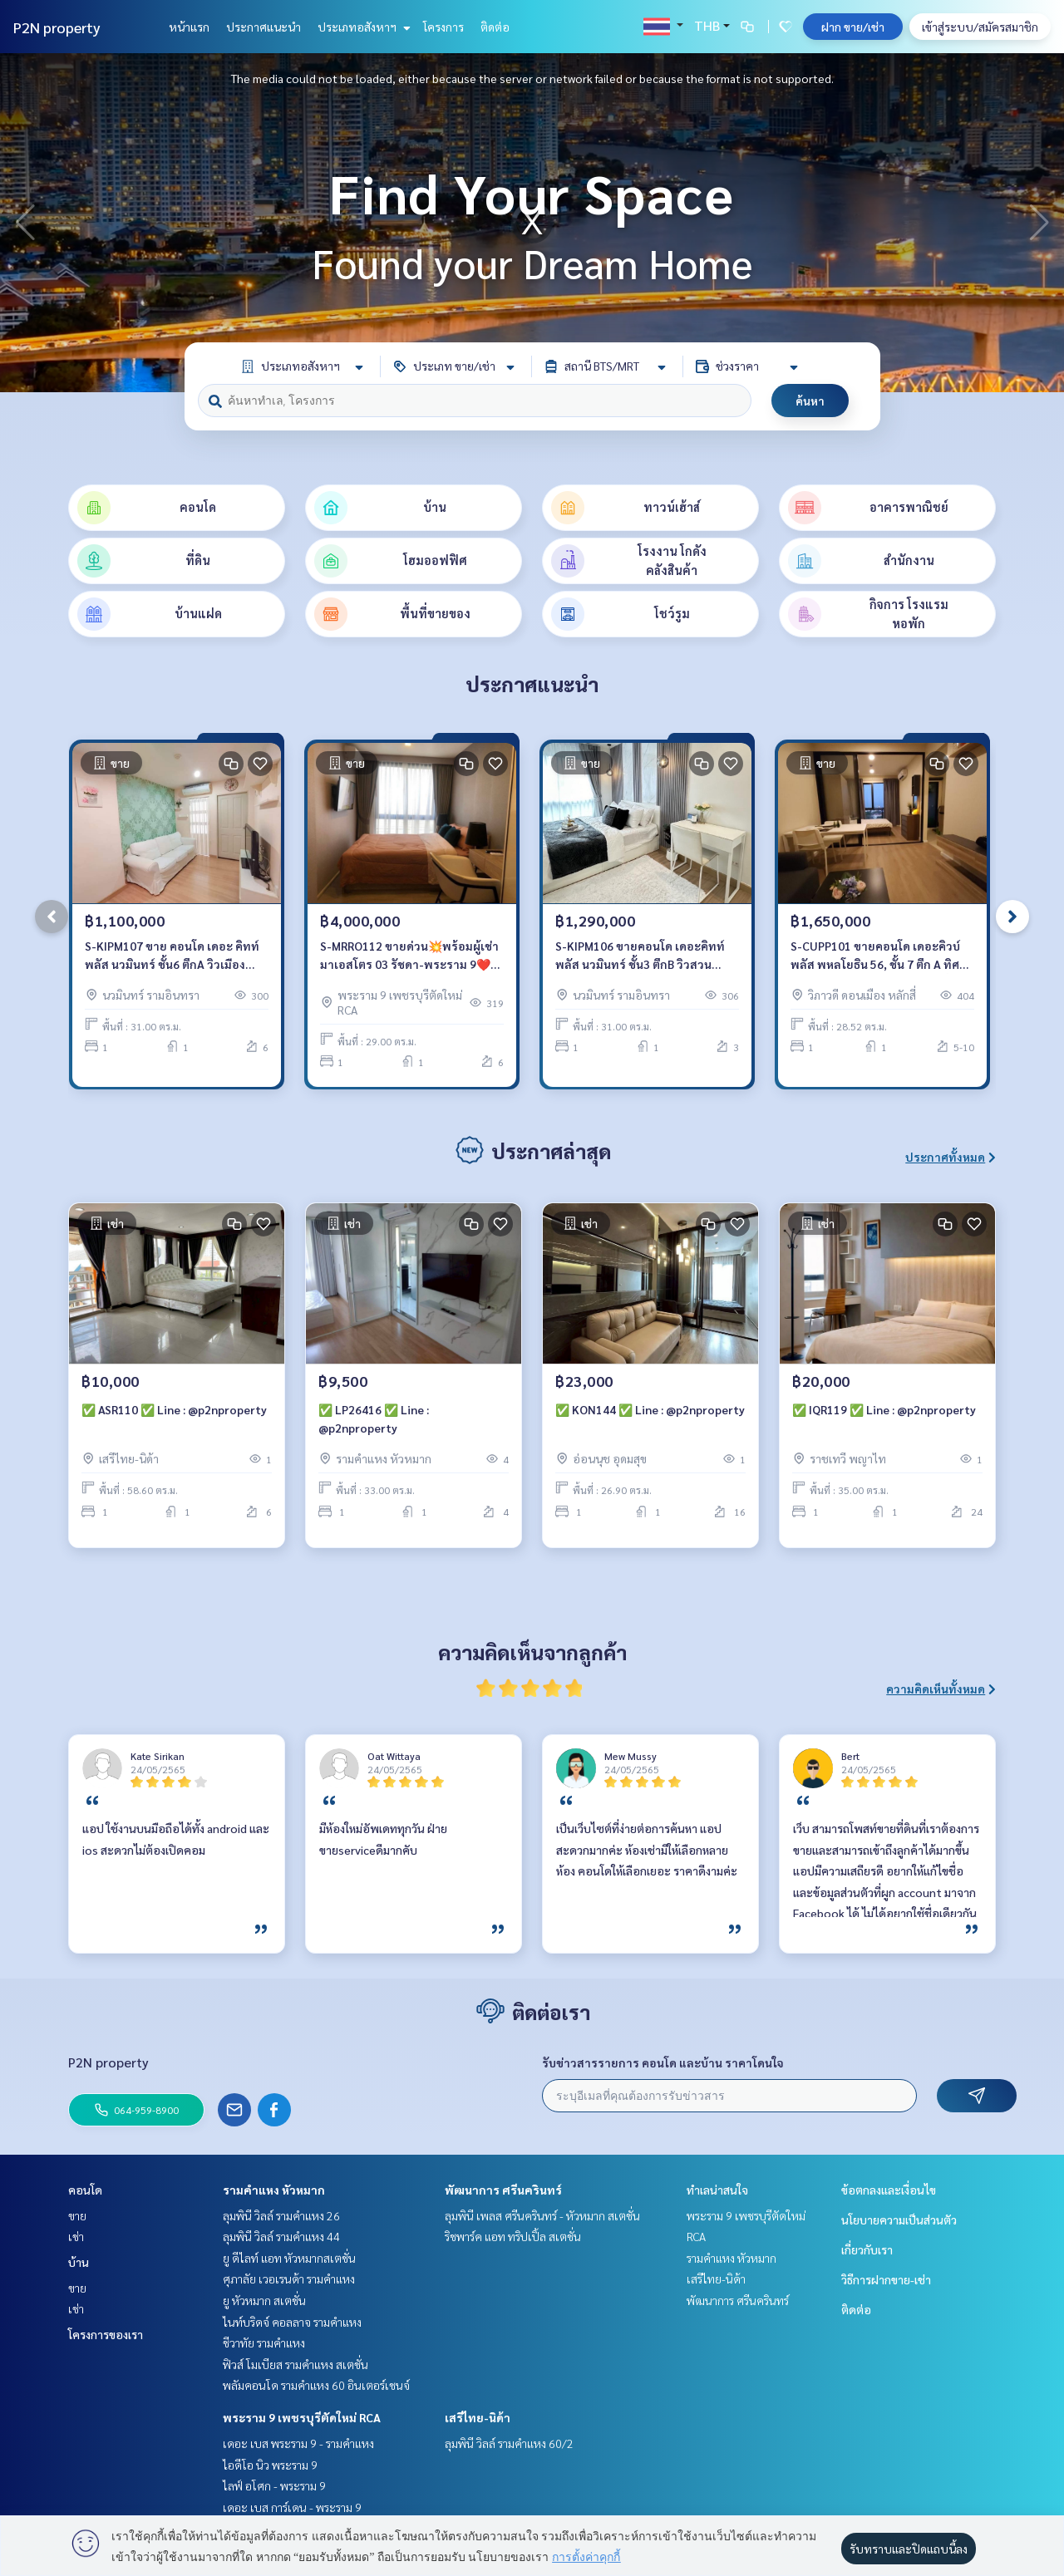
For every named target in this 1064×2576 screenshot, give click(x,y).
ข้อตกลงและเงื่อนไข (888, 2189)
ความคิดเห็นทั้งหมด (941, 1688)
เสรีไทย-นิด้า (477, 2417)
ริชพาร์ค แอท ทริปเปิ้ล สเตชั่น (513, 2236)
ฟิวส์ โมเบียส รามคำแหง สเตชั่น (295, 2364)
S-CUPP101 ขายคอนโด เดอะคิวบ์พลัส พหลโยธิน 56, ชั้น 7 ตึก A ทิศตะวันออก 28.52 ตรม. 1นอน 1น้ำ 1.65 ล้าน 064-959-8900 (875, 956)
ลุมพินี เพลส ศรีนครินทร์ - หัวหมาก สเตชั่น (542, 2215)
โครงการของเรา (105, 2334)
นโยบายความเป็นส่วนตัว (899, 2219)
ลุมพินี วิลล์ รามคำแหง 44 (281, 2236)
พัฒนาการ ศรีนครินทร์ (503, 2189)
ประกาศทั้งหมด (950, 1156)
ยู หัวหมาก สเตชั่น (264, 2300)
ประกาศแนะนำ (263, 26)
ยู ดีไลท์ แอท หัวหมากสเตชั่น (289, 2257)
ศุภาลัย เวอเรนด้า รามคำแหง (289, 2278)
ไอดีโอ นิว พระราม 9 (270, 2464)
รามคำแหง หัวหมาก (274, 2189)
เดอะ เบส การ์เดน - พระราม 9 (292, 2507)
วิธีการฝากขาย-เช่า (886, 2279)
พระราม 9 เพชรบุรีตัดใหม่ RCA (302, 2417)
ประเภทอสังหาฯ (362, 26)
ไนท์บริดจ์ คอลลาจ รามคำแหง (292, 2321)
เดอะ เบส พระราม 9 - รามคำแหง (298, 2443)
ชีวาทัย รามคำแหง (264, 2342)
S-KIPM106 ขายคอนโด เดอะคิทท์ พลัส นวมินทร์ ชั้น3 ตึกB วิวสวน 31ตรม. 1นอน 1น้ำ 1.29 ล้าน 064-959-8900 (640, 956)
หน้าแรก (189, 26)
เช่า (76, 2236)
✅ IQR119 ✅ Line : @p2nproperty (884, 1409)
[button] (1039, 222)
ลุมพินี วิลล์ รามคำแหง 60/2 (509, 2443)
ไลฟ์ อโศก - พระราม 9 (274, 2485)
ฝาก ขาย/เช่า (852, 26)
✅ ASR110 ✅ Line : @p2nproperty (174, 1409)
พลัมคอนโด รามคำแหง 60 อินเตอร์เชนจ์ (316, 2384)
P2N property (57, 27)
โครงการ (443, 26)
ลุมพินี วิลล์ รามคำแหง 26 (281, 2215)
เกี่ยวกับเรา (867, 2249)
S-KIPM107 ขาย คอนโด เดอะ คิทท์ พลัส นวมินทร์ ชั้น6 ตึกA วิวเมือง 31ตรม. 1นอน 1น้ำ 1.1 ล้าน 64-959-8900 (175, 956)
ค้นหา (810, 400)
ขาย (77, 2215)
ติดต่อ (495, 26)
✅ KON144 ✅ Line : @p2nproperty (650, 1409)
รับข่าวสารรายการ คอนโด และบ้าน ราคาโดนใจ (663, 2062)
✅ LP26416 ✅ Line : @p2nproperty (373, 1419)
